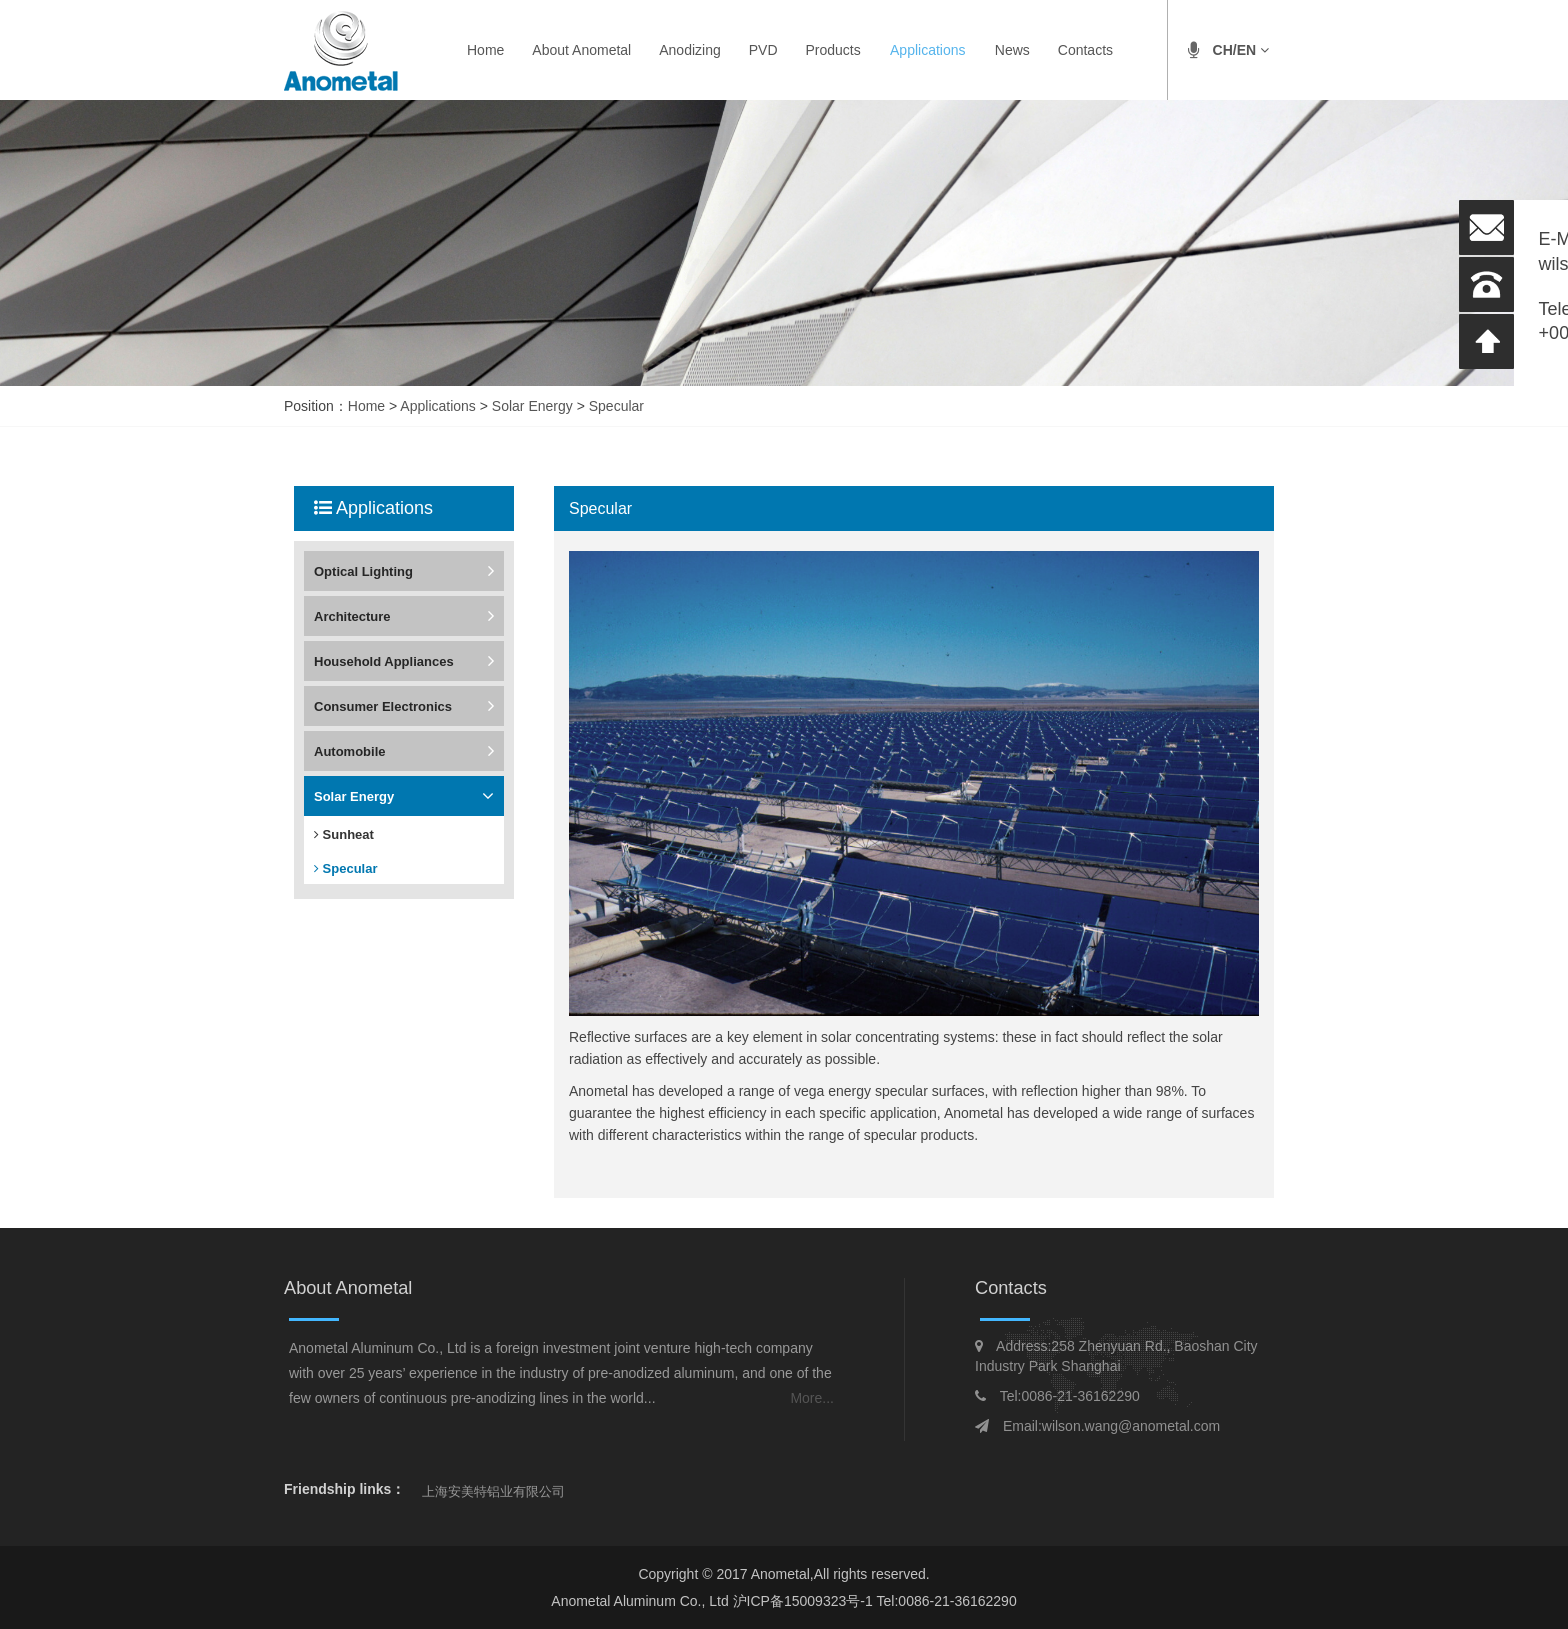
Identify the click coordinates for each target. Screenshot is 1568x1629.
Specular (616, 406)
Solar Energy (532, 406)
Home (485, 50)
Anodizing (690, 50)
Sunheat (344, 834)
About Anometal (581, 50)
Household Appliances (384, 661)
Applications (928, 50)
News (1012, 50)
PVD (763, 50)
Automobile (350, 751)
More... (812, 1398)
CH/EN (1241, 50)
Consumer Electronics (383, 706)
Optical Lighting (363, 571)
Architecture (352, 616)
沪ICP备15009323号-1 (805, 1601)
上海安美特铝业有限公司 (493, 1491)
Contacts (1085, 50)
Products (833, 50)
